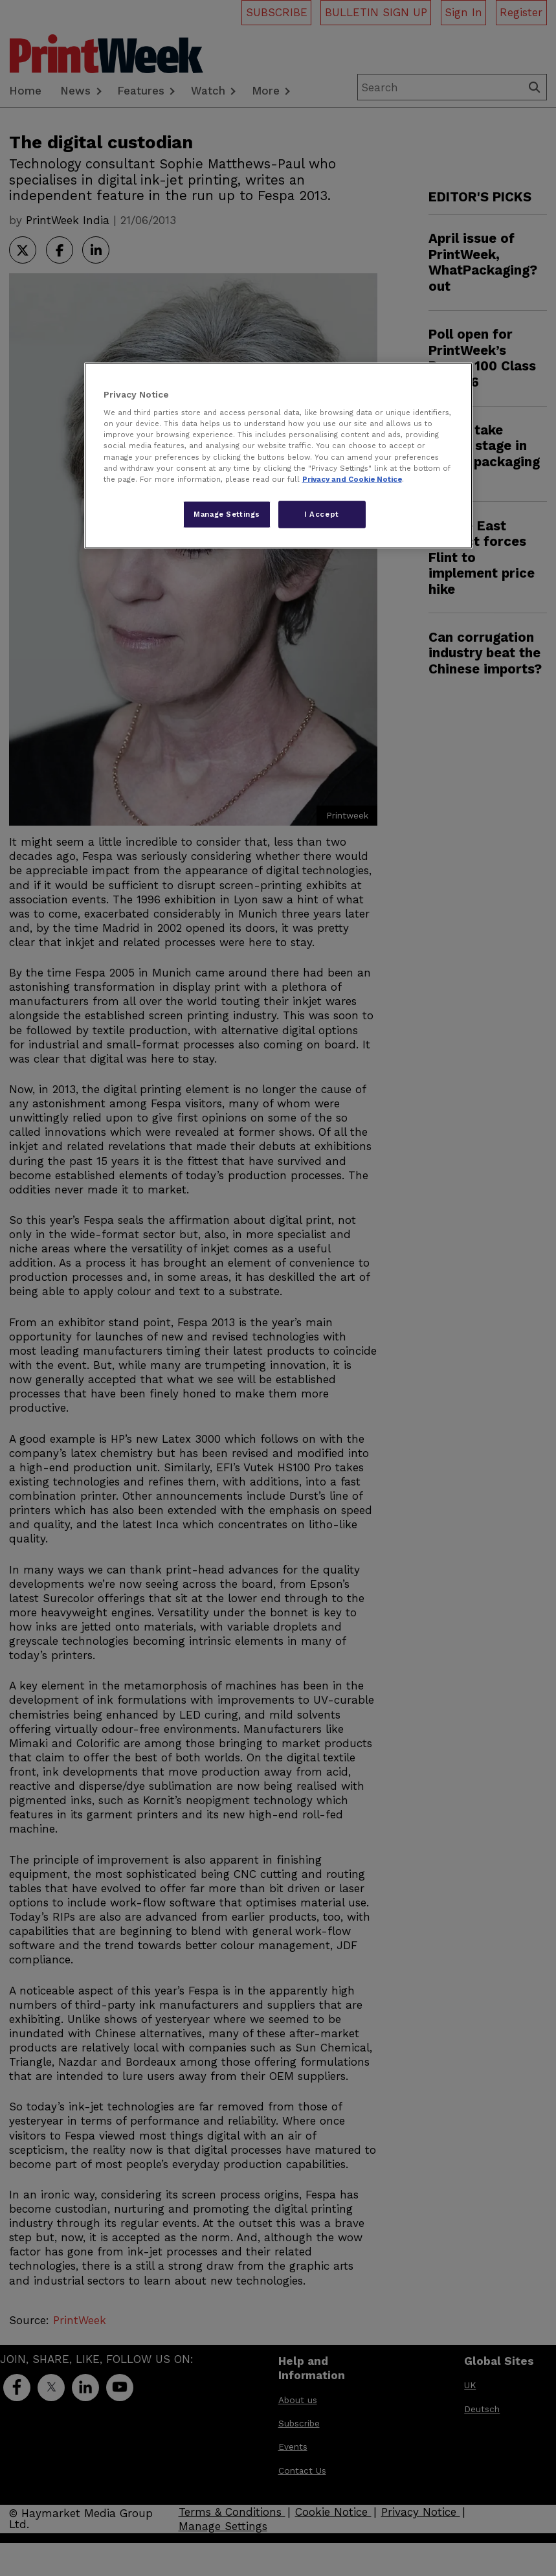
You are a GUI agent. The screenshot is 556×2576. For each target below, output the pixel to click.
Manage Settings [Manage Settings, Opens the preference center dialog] (227, 513)
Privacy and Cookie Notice (352, 478)
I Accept (321, 513)
